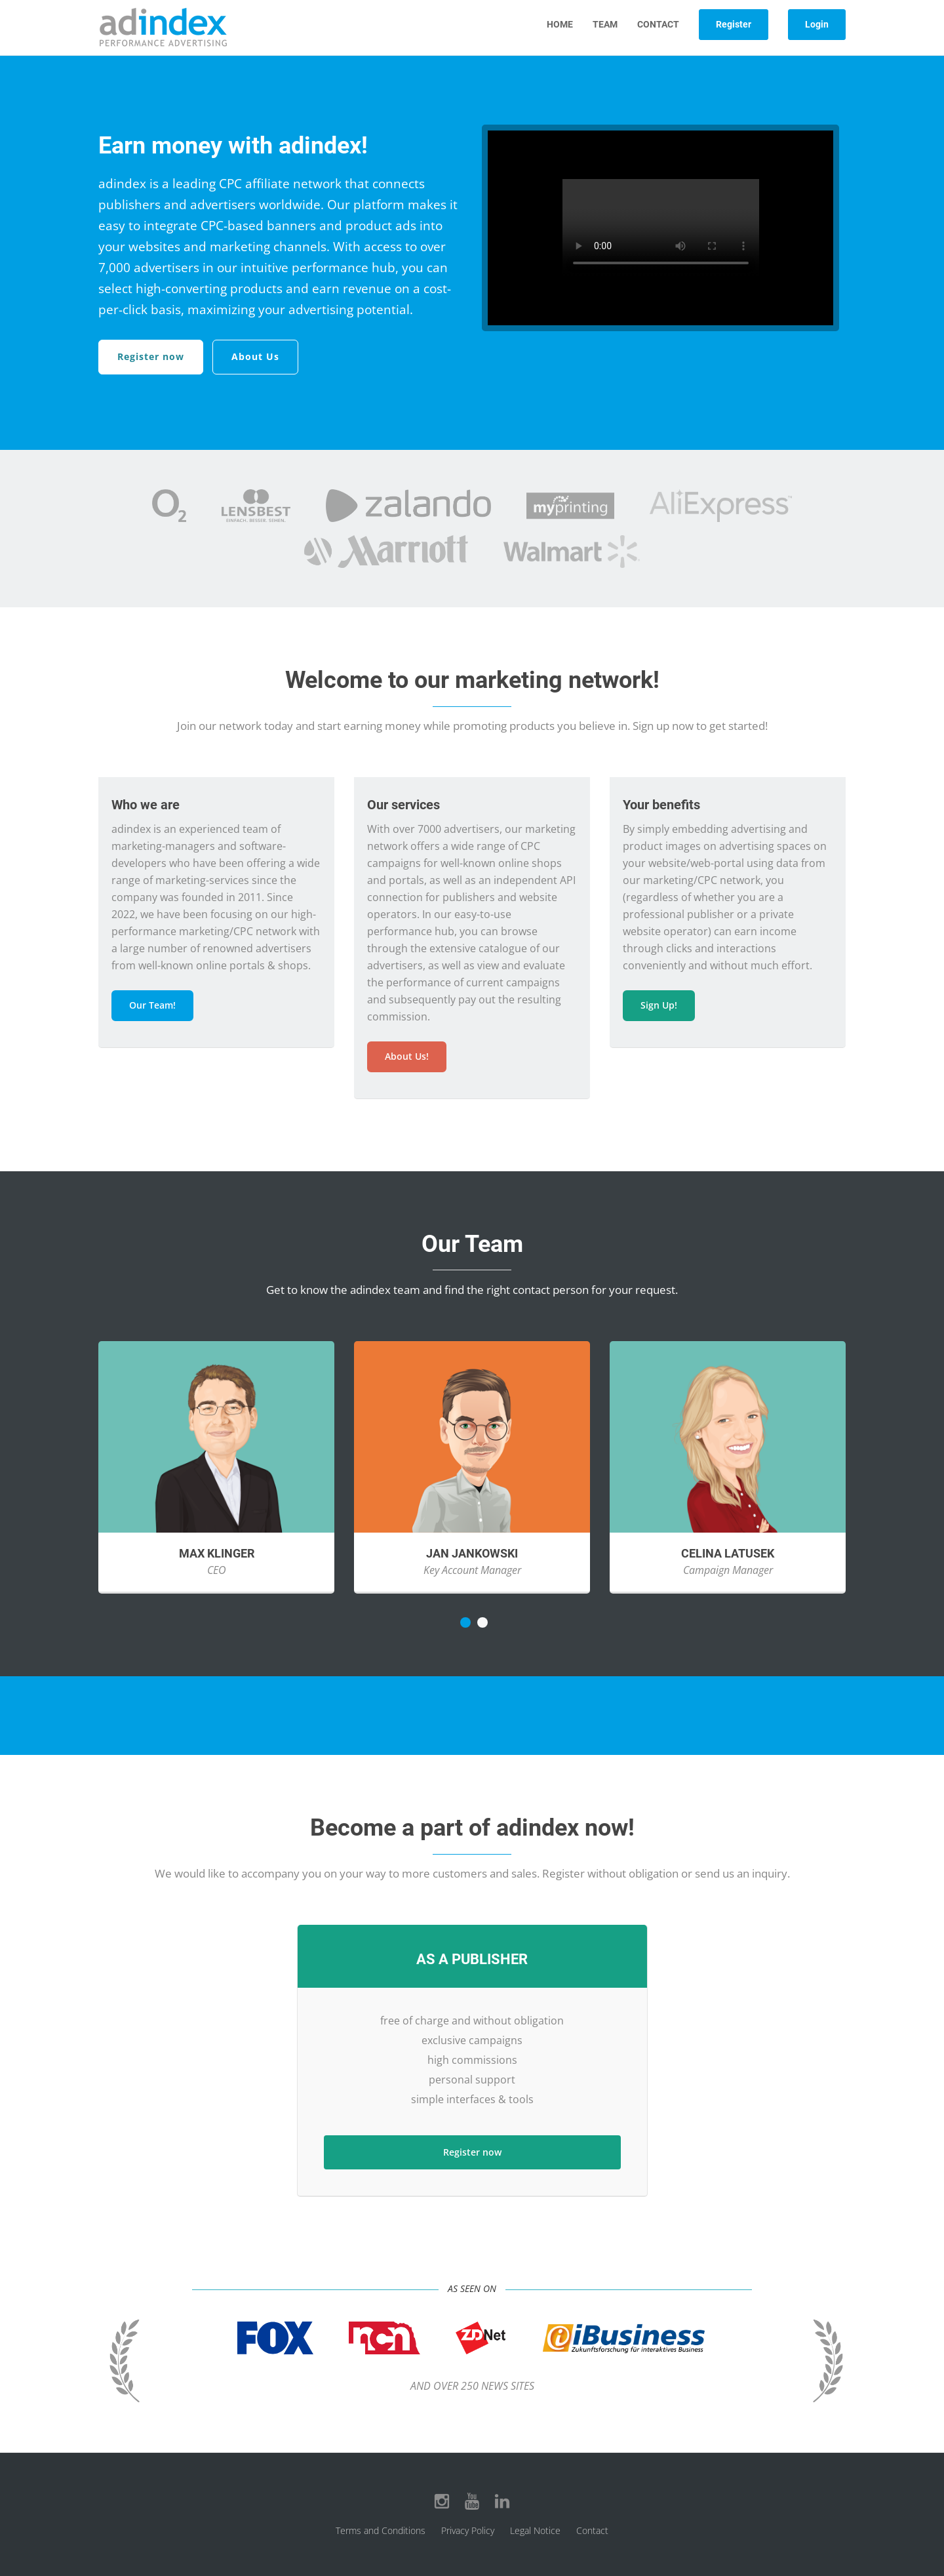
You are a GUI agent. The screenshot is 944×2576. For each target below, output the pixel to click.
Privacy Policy (467, 2530)
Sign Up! (658, 1005)
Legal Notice (535, 2530)
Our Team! (152, 1005)
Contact (658, 24)
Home (560, 24)
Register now (150, 356)
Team (605, 24)
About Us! (407, 1056)
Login (817, 24)
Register (733, 24)
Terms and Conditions (380, 2530)
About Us (255, 356)
